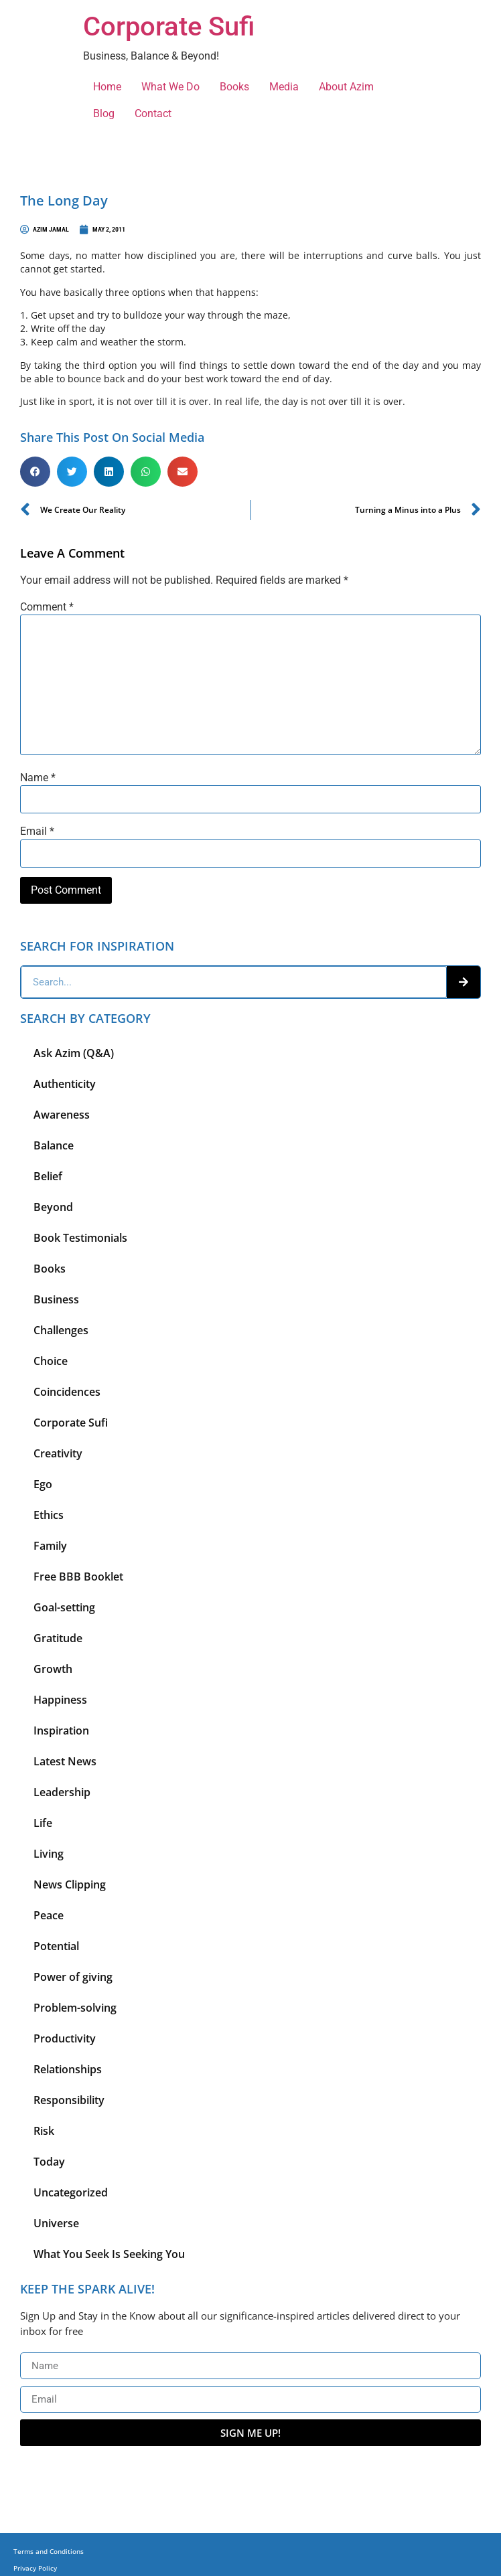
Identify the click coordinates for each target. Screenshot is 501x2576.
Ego (42, 1484)
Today (49, 2161)
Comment (47, 607)
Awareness (61, 1114)
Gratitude (57, 1638)
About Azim (346, 86)
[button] (35, 472)
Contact (153, 113)
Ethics (48, 1515)
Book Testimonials (80, 1237)
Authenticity (64, 1083)
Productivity (64, 2038)
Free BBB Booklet (78, 1576)
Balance (53, 1145)
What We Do (170, 86)
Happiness (60, 1699)
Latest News (64, 1761)
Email (37, 831)
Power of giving (73, 1976)
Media (284, 86)
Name (38, 778)
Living (48, 1853)
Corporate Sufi (169, 26)
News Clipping (69, 1884)
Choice (50, 1361)
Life (42, 1823)
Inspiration (61, 1730)
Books (234, 86)
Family (50, 1545)
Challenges (60, 1330)
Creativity (57, 1453)
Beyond (53, 1207)
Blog (104, 113)
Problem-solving (75, 2007)
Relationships (67, 2069)
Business (56, 1299)
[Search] (463, 982)
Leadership (61, 1792)
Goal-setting (64, 1607)
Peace (48, 1915)
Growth (52, 1669)
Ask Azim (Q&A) (73, 1053)
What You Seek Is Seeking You (109, 2254)
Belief (47, 1176)
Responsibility (68, 2100)
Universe (56, 2223)
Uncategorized (70, 2192)
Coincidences (66, 1391)
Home (107, 86)
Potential (56, 1946)
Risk (43, 2130)
